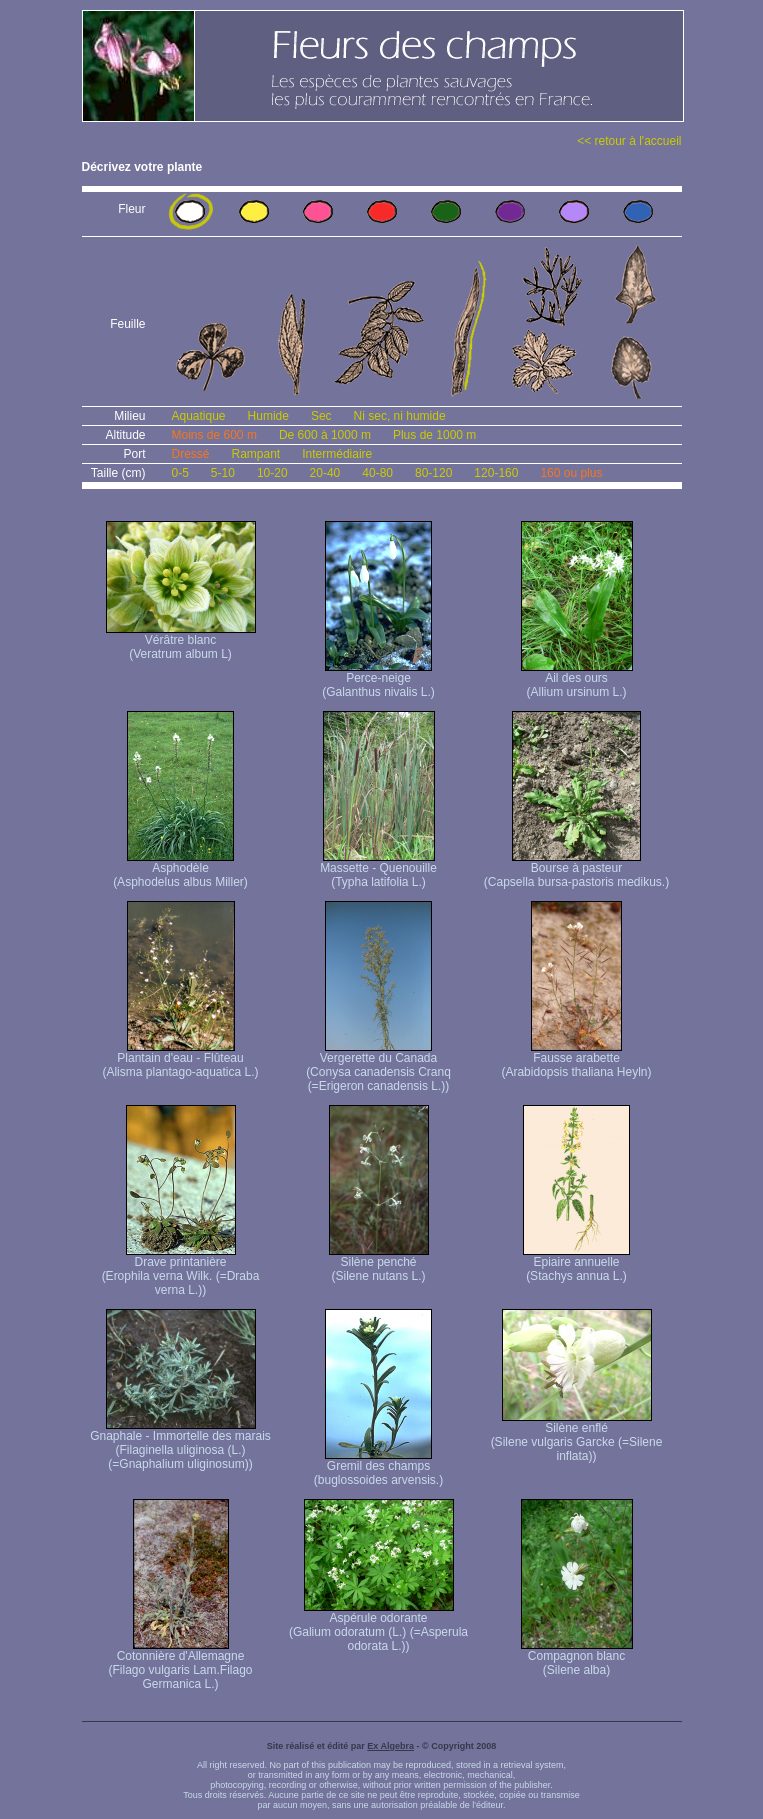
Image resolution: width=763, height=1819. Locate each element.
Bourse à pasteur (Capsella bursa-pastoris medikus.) (576, 869)
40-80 (377, 473)
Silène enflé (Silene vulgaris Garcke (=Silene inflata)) (577, 1436)
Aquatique (199, 416)
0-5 (180, 473)
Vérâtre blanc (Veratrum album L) (181, 641)
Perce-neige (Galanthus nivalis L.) (378, 679)
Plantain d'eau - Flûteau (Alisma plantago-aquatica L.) (180, 1059)
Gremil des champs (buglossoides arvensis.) (378, 1467)
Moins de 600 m (214, 435)
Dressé (191, 454)
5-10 (223, 473)
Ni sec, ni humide (400, 416)
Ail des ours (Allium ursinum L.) (577, 679)
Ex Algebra (390, 1746)
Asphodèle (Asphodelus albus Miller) (180, 869)
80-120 (433, 473)
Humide (268, 416)
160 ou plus (571, 473)
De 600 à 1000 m (325, 435)
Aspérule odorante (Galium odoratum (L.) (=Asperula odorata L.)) (378, 1626)
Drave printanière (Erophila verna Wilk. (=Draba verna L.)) (181, 1270)
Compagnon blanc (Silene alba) (577, 1657)
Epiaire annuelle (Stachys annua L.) (576, 1263)
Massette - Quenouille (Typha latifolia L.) (378, 869)
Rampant (256, 454)
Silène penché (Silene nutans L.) (379, 1263)
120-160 (496, 473)
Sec (321, 416)
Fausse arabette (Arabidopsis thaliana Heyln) (576, 1059)
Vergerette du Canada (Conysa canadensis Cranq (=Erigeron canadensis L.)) (378, 1066)
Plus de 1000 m (434, 435)
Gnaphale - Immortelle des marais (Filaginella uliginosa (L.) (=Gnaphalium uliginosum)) (180, 1444)
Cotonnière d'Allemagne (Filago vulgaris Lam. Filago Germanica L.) (180, 1664)
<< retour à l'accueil (629, 141)
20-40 (325, 473)
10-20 (272, 473)
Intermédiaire (337, 454)
